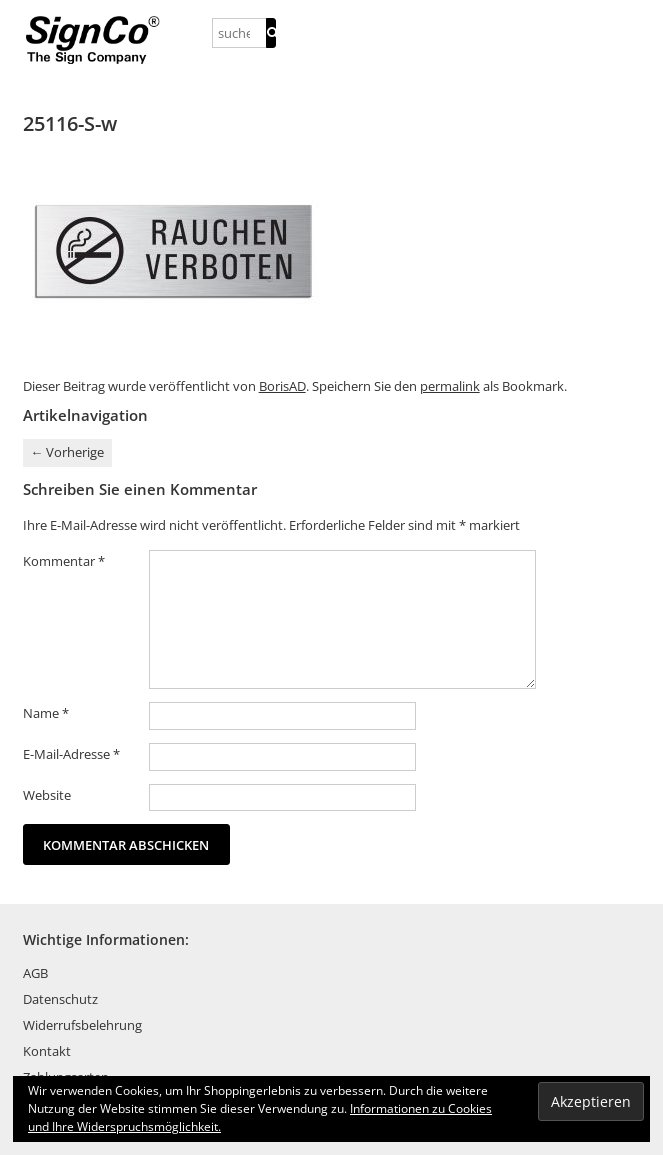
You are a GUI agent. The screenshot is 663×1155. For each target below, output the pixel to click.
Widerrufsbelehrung (82, 1025)
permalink (450, 386)
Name (46, 713)
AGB (35, 973)
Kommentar (64, 561)
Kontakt (47, 1051)
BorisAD (282, 386)
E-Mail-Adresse (71, 754)
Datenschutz (60, 999)
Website (47, 795)
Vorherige (67, 452)
